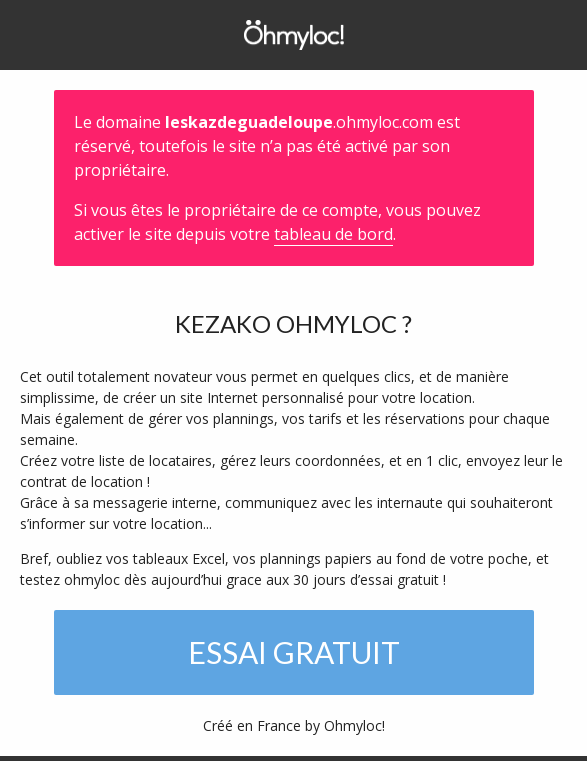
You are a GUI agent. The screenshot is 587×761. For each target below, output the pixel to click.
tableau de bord (333, 234)
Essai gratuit (294, 652)
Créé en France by (294, 725)
